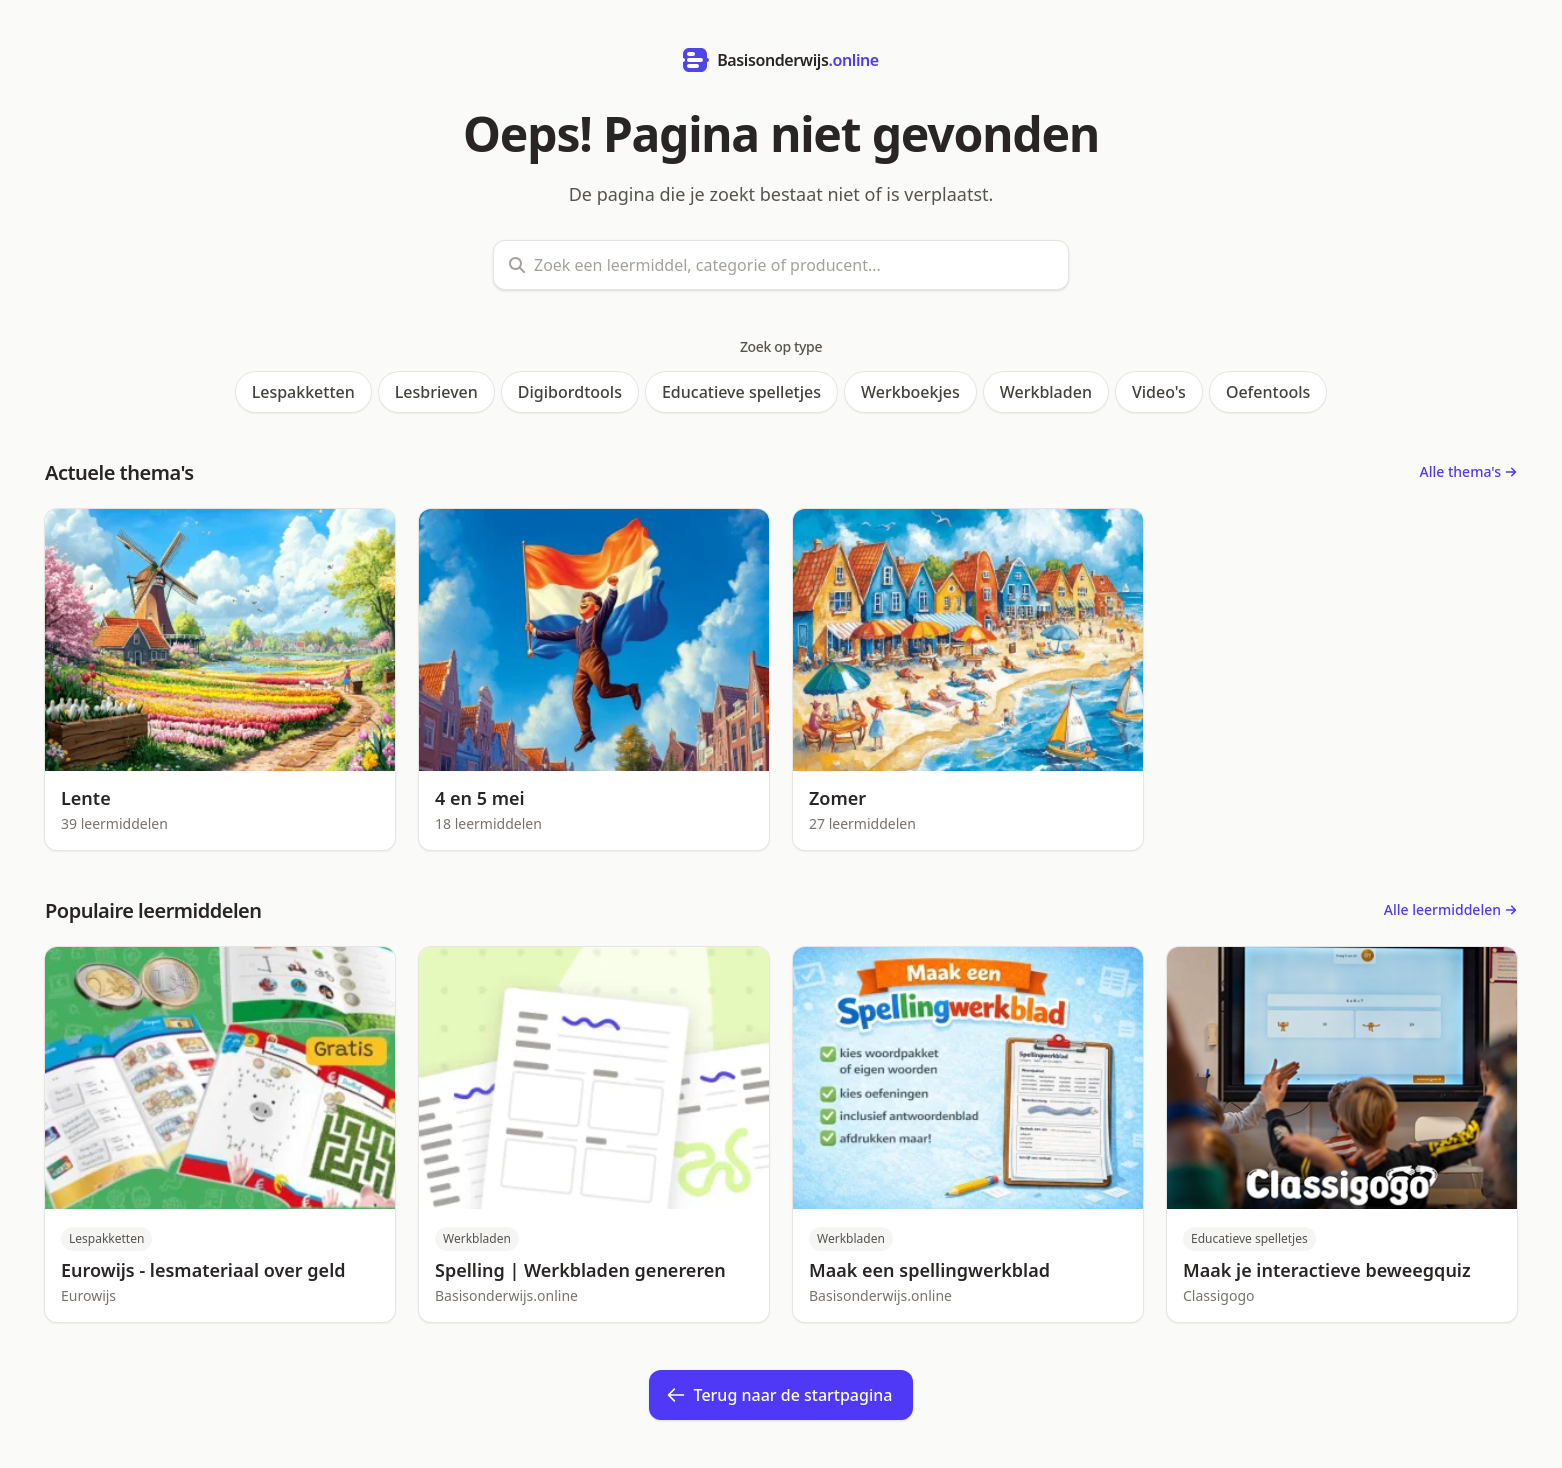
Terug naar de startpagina (779, 1395)
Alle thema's (1468, 471)
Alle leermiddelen (1450, 909)
